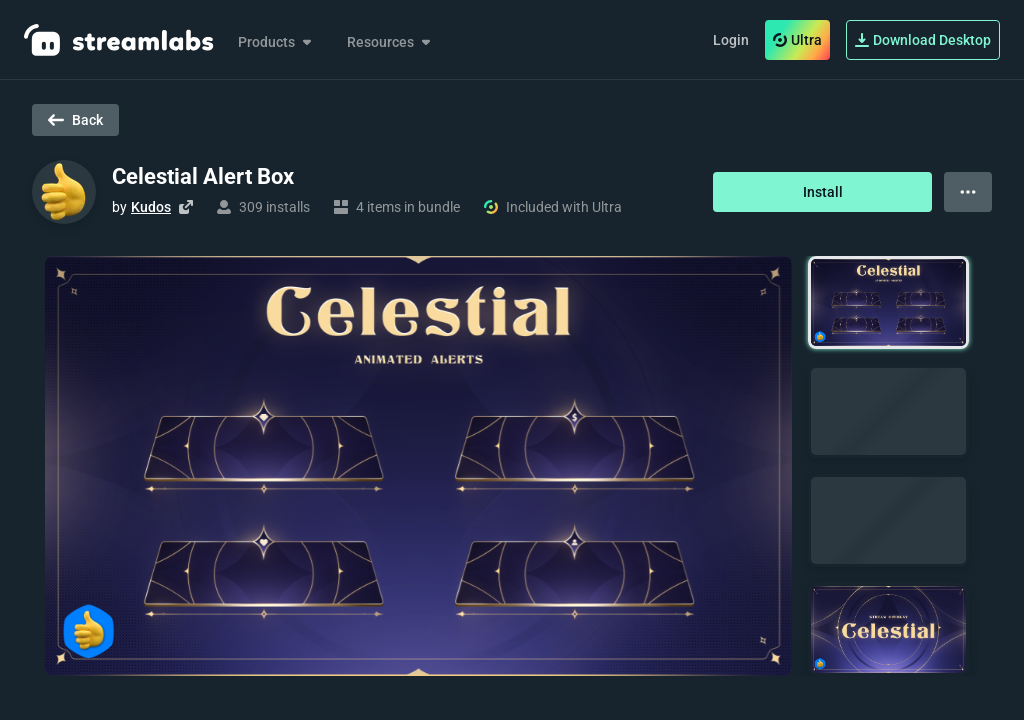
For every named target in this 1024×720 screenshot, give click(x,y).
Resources (390, 42)
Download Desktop (923, 40)
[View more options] (968, 192)
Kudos (151, 207)
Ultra (797, 40)
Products (276, 42)
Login (731, 40)
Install (823, 192)
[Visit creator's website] (186, 207)
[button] (888, 302)
